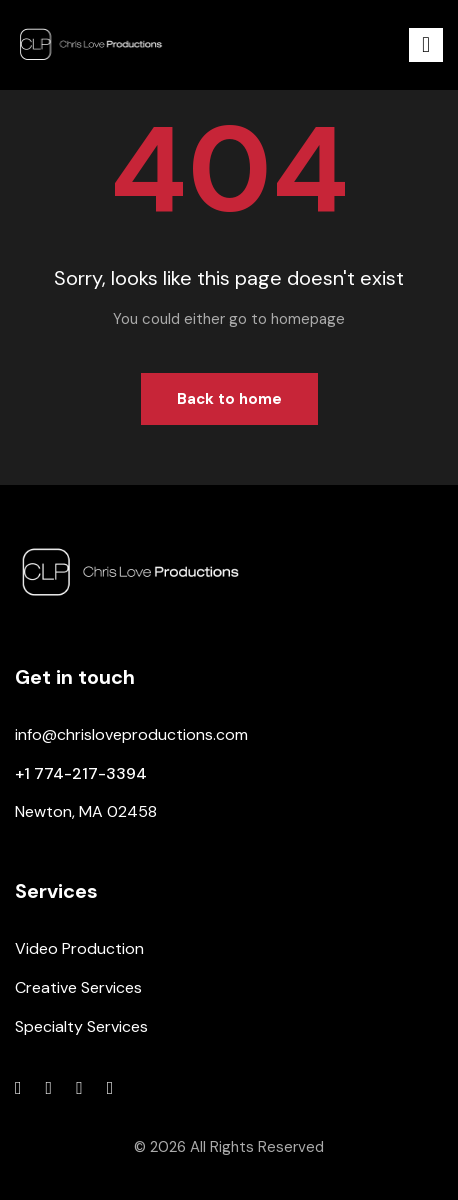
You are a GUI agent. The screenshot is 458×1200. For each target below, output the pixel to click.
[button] (426, 45)
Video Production (79, 948)
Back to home (229, 399)
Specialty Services (81, 1026)
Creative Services (78, 987)
